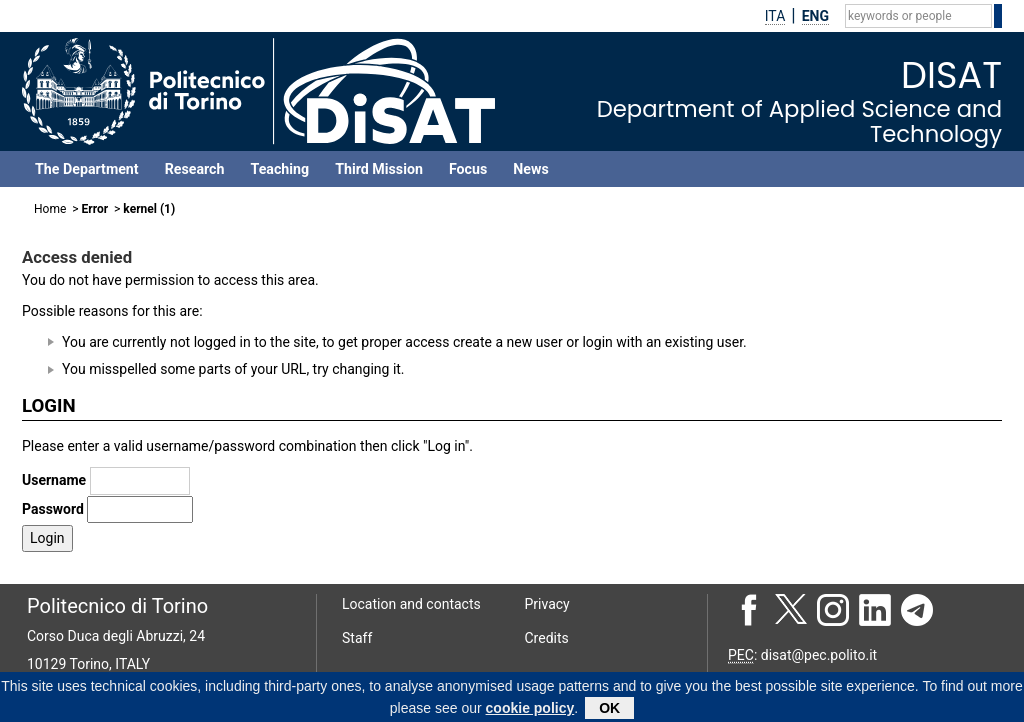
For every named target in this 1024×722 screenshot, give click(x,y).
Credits (547, 638)
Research (195, 169)
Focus (468, 169)
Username (54, 480)
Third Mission (379, 169)
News (530, 169)
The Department (87, 169)
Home (50, 209)
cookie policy (530, 711)
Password (53, 509)
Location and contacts (411, 604)
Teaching (279, 169)
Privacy (547, 604)
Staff (357, 638)
